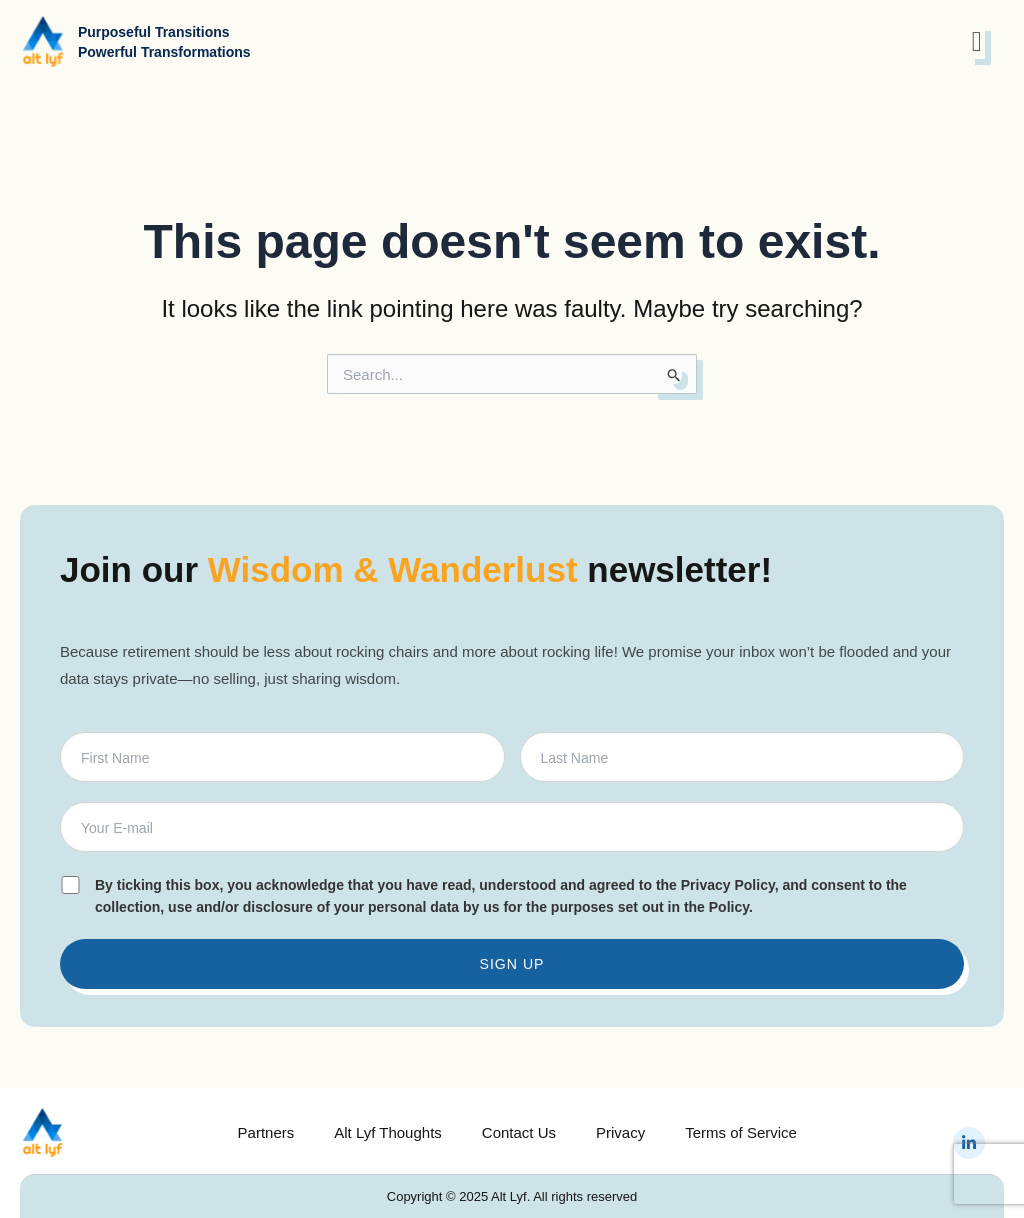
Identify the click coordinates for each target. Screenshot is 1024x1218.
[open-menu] (977, 42)
